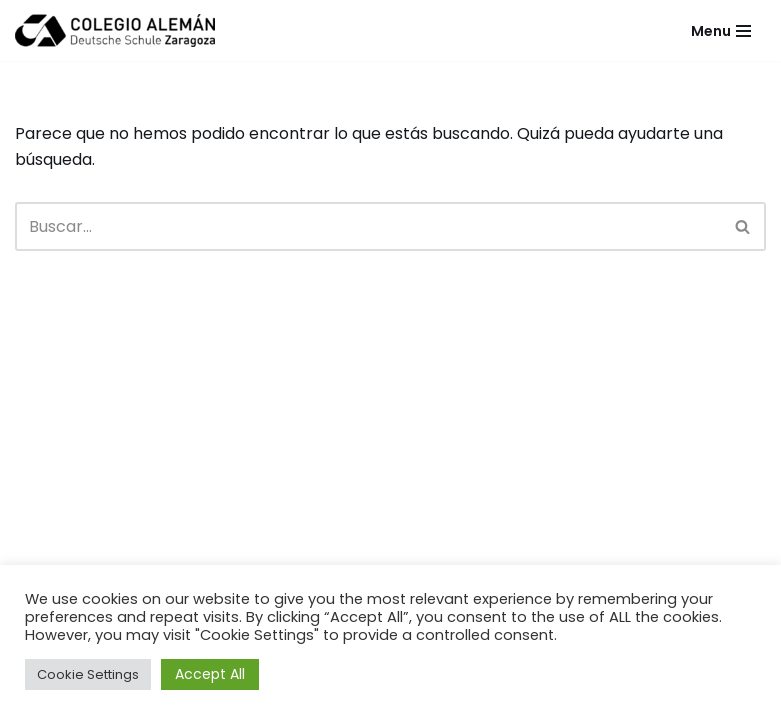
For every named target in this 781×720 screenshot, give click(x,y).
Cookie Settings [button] (88, 674)
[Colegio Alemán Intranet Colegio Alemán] (115, 30)
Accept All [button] (210, 674)
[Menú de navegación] (721, 31)
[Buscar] (368, 226)
